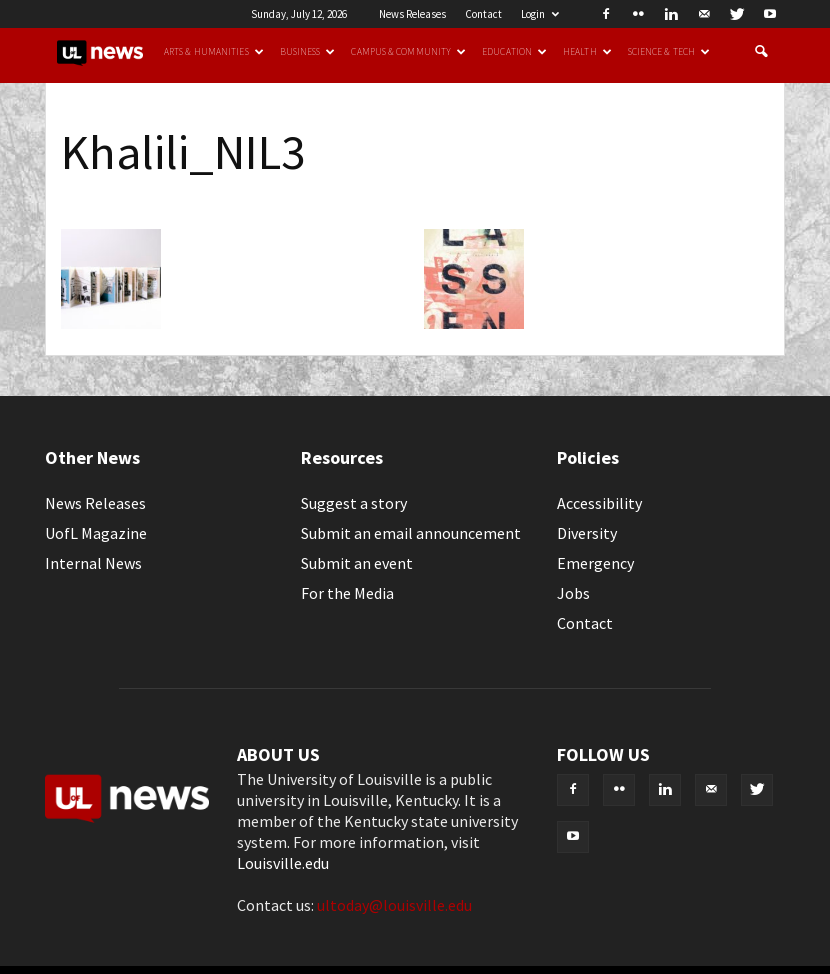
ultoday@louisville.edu (394, 905)
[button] (761, 52)
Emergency (595, 563)
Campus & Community (408, 52)
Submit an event (357, 563)
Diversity (587, 533)
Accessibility (599, 503)
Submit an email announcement (411, 533)
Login (540, 14)
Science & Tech (669, 52)
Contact (483, 14)
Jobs (573, 593)
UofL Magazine (96, 533)
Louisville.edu (283, 863)
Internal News (93, 563)
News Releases (412, 14)
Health (587, 52)
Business (308, 52)
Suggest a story (354, 503)
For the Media (347, 593)
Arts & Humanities (214, 52)
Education (514, 52)
